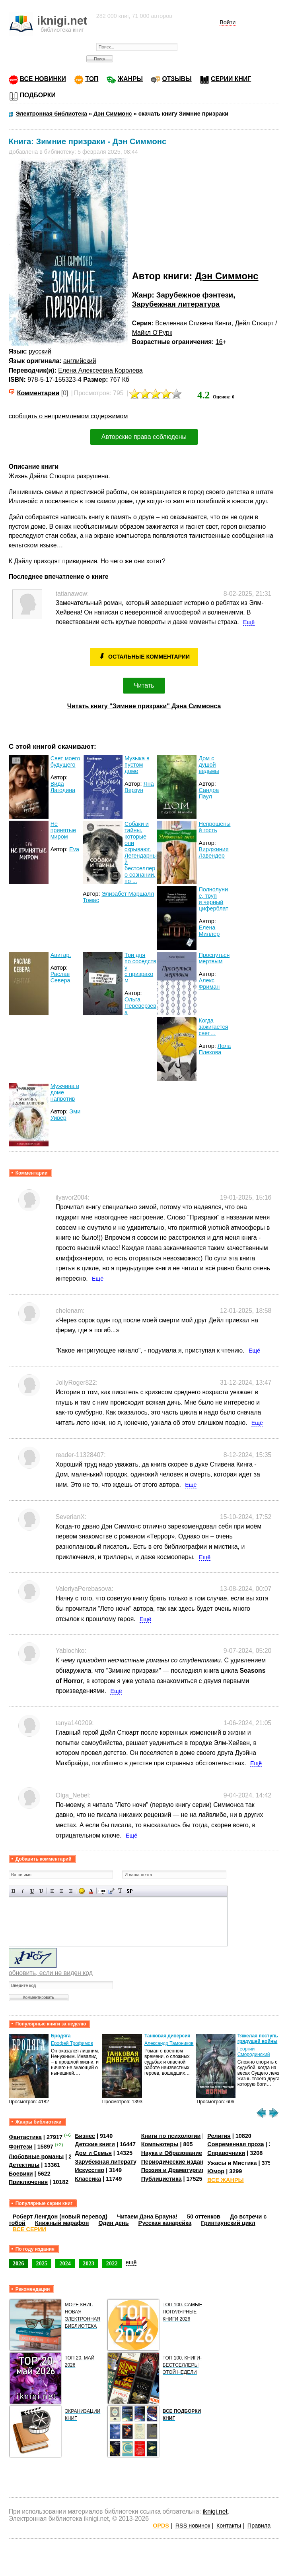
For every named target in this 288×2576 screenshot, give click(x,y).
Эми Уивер (66, 1114)
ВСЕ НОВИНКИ (43, 78)
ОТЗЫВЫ (176, 78)
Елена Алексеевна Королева (100, 370)
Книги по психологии (171, 2136)
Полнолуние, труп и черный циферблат (213, 899)
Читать (144, 685)
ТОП (91, 78)
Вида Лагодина (63, 787)
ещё (131, 2262)
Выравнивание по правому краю (70, 1891)
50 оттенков (203, 2216)
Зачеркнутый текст (41, 1891)
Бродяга (60, 2036)
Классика (88, 2179)
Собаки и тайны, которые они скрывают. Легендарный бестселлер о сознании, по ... (141, 852)
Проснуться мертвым (214, 958)
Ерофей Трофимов (72, 2043)
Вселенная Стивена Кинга (193, 323)
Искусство (89, 2170)
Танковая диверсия (167, 2036)
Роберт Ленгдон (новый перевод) (60, 2216)
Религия (218, 2136)
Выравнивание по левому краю (52, 1891)
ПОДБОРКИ (38, 95)
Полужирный (13, 1891)
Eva (74, 849)
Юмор (215, 2171)
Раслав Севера (60, 977)
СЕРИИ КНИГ (231, 78)
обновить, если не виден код (51, 1972)
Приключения (28, 2182)
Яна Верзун (139, 787)
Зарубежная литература (176, 304)
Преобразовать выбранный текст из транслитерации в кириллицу (120, 1891)
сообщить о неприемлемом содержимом (68, 416)
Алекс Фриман (209, 983)
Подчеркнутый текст (32, 1891)
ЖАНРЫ (130, 78)
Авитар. (61, 955)
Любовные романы (36, 2156)
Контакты (228, 2525)
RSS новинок (192, 2525)
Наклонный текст (22, 1891)
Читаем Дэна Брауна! (147, 2216)
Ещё (249, 622)
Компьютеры (160, 2144)
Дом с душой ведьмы (208, 764)
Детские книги (95, 2144)
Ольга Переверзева (140, 1005)
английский (79, 361)
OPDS (161, 2525)
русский (40, 351)
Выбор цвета (90, 1891)
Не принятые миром (63, 830)
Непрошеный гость (214, 827)
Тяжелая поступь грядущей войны (257, 2038)
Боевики (21, 2173)
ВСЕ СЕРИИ (29, 2229)
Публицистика (161, 2179)
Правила (258, 2525)
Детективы (24, 2165)
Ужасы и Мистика (232, 2162)
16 (219, 341)
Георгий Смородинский (253, 2051)
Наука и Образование (171, 2153)
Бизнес (85, 2136)
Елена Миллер (209, 930)
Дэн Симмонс (227, 276)
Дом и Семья (93, 2153)
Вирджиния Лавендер (213, 852)
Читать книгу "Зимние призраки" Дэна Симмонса (144, 706)
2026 (18, 2263)
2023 (88, 2263)
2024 (65, 2263)
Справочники (226, 2153)
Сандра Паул (208, 793)
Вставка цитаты (111, 1891)
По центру (61, 1891)
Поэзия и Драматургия (173, 2170)
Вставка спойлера (129, 1891)
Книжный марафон (62, 2223)
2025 (42, 2263)
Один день (113, 2223)
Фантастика (25, 2136)
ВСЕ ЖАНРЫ (225, 2180)
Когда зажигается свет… (213, 1026)
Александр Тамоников (169, 2043)
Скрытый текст (102, 1891)
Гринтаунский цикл (228, 2223)
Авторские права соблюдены (144, 436)
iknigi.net (215, 2511)
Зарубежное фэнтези (194, 295)
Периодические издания (175, 2162)
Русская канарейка (165, 2223)
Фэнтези (21, 2146)
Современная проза (235, 2144)
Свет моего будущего (65, 761)
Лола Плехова (214, 1049)
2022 (112, 2263)
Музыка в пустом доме (137, 764)
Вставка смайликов (81, 1891)
